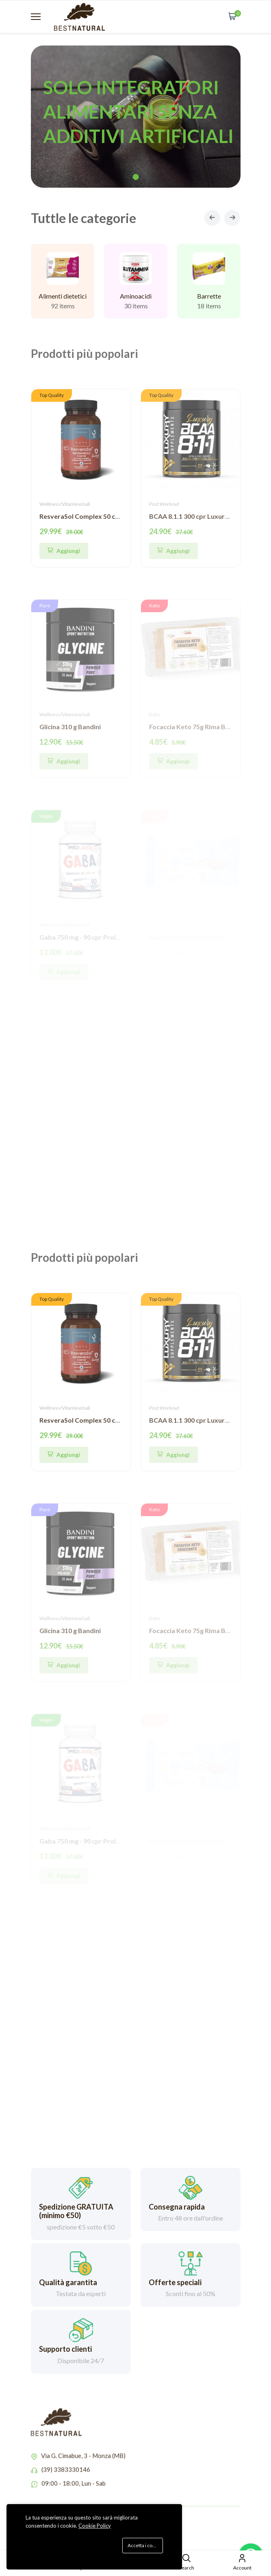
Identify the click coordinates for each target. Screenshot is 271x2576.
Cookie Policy (94, 2525)
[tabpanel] (136, 116)
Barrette (209, 301)
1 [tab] (135, 177)
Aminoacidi (136, 298)
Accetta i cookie (145, 2545)
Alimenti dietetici (63, 297)
